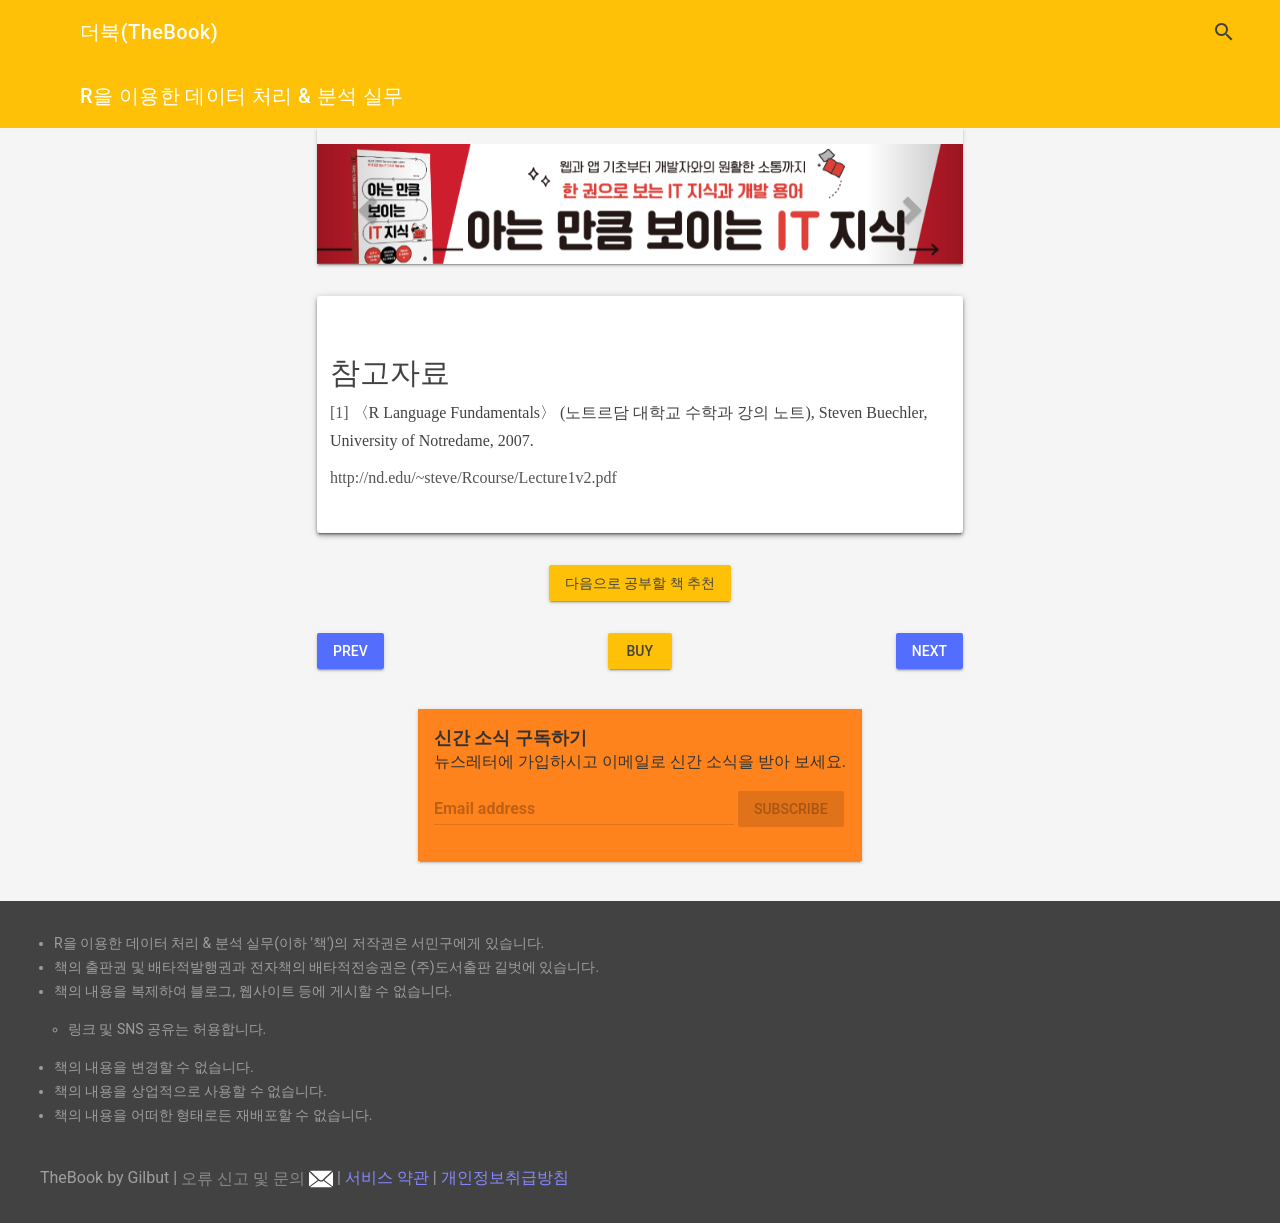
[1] (339, 412)
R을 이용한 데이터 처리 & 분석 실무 (242, 96)
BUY (639, 651)
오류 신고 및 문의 (257, 1178)
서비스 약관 (387, 1178)
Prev (350, 651)
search (1224, 32)
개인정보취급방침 (505, 1178)
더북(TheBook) (149, 32)
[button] (365, 204)
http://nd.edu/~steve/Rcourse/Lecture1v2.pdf (473, 477)
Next (929, 651)
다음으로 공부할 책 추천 (640, 583)
